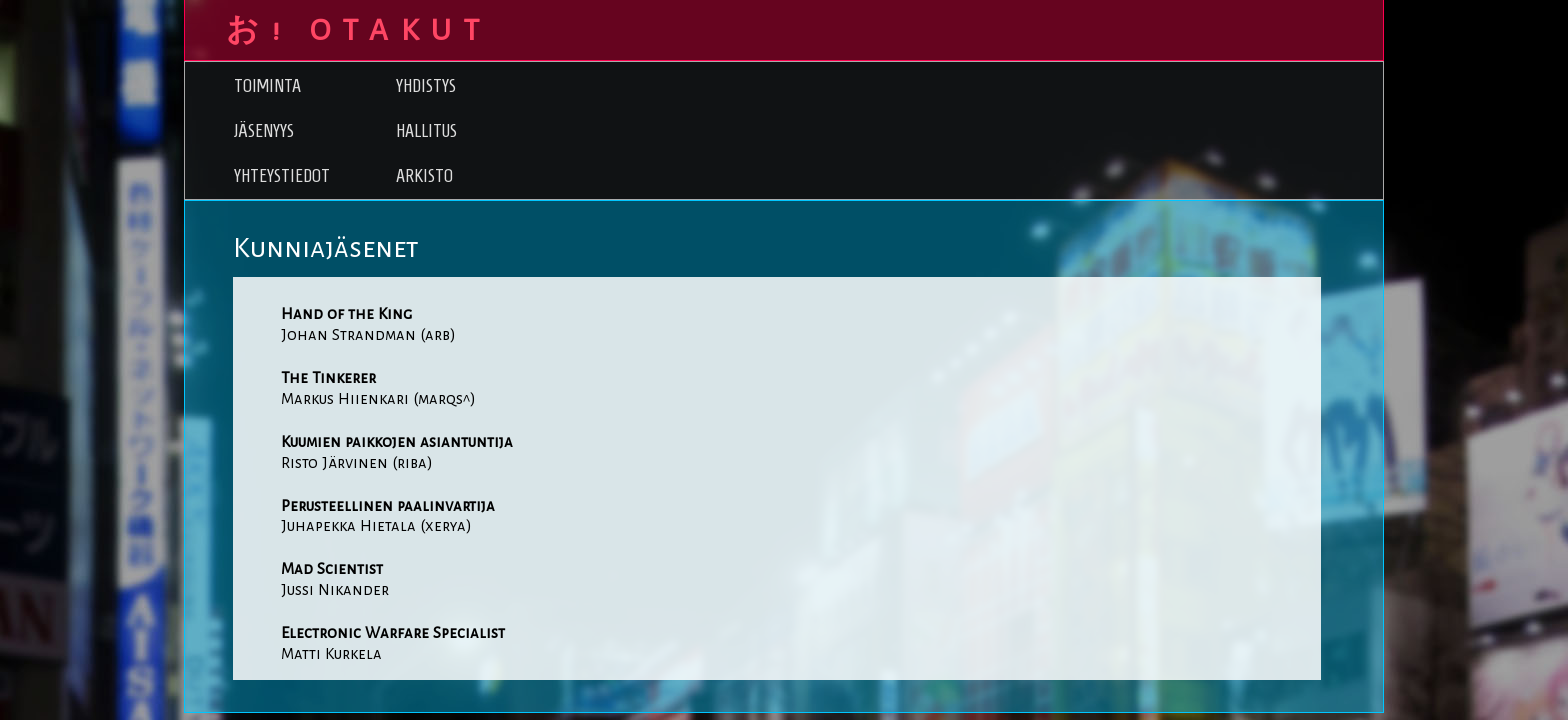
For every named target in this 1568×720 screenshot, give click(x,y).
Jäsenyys (264, 130)
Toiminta (267, 85)
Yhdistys (426, 85)
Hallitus (426, 130)
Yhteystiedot (282, 175)
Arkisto (424, 175)
